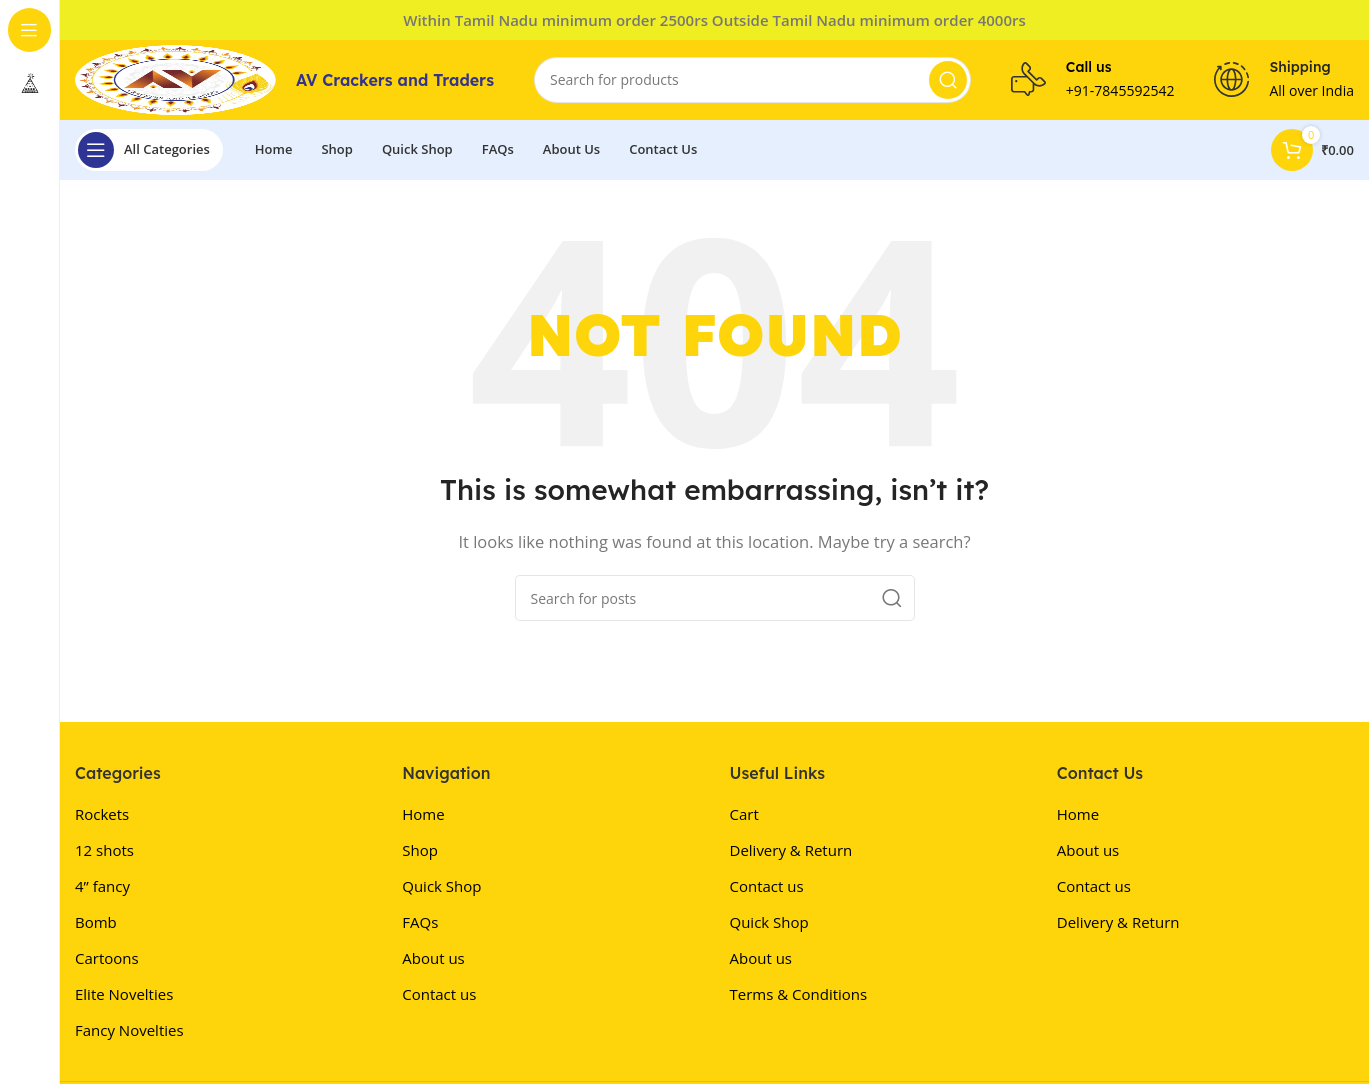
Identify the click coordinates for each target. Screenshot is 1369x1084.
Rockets (102, 814)
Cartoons (107, 958)
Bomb (96, 922)
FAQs (420, 922)
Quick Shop (441, 886)
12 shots (104, 850)
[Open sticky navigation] (149, 150)
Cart (744, 814)
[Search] (752, 80)
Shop (420, 850)
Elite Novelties (124, 994)
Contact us (439, 994)
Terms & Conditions (799, 994)
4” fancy (102, 886)
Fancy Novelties (129, 1030)
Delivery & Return (791, 850)
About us (433, 958)
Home (423, 814)
